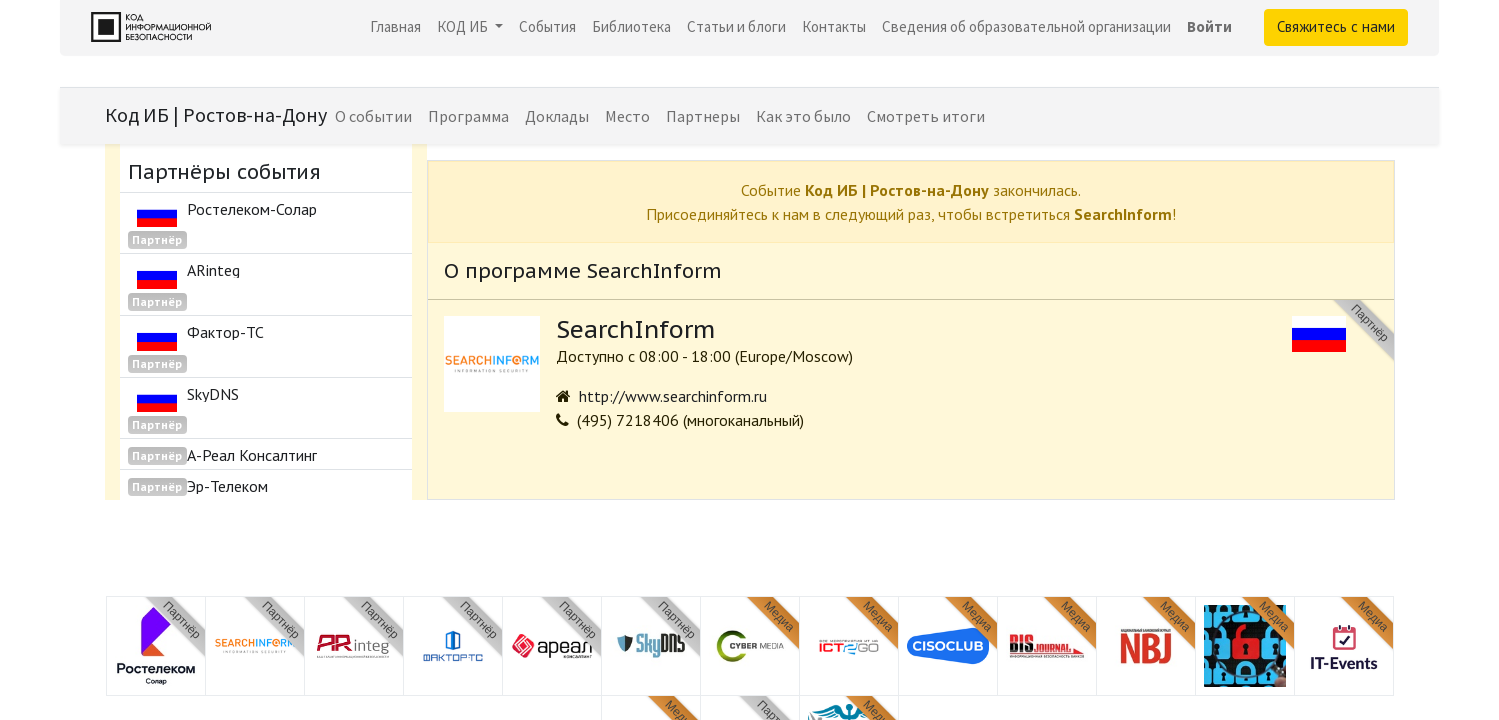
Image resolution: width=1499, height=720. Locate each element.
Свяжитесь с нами (1336, 26)
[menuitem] (395, 27)
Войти (1209, 26)
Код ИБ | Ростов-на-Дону (216, 114)
